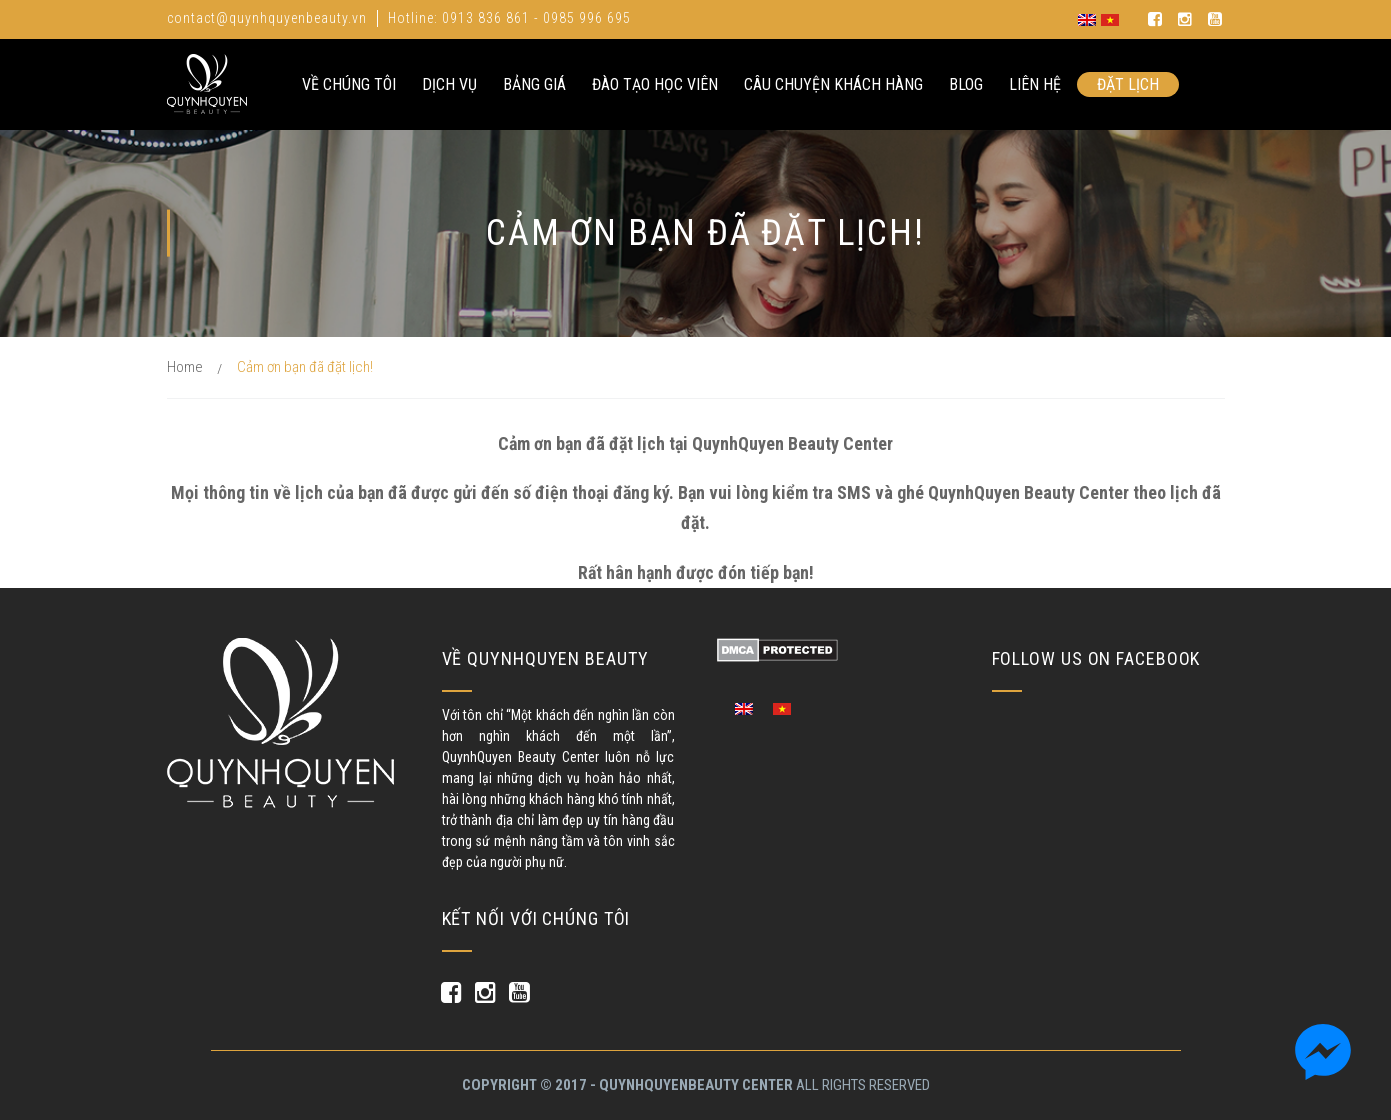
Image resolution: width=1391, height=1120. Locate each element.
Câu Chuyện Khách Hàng (833, 84)
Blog (966, 84)
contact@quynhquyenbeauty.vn (267, 18)
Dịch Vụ (449, 84)
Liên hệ (1035, 84)
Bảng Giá (534, 84)
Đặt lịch (1128, 84)
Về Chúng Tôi (349, 84)
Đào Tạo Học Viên (655, 84)
